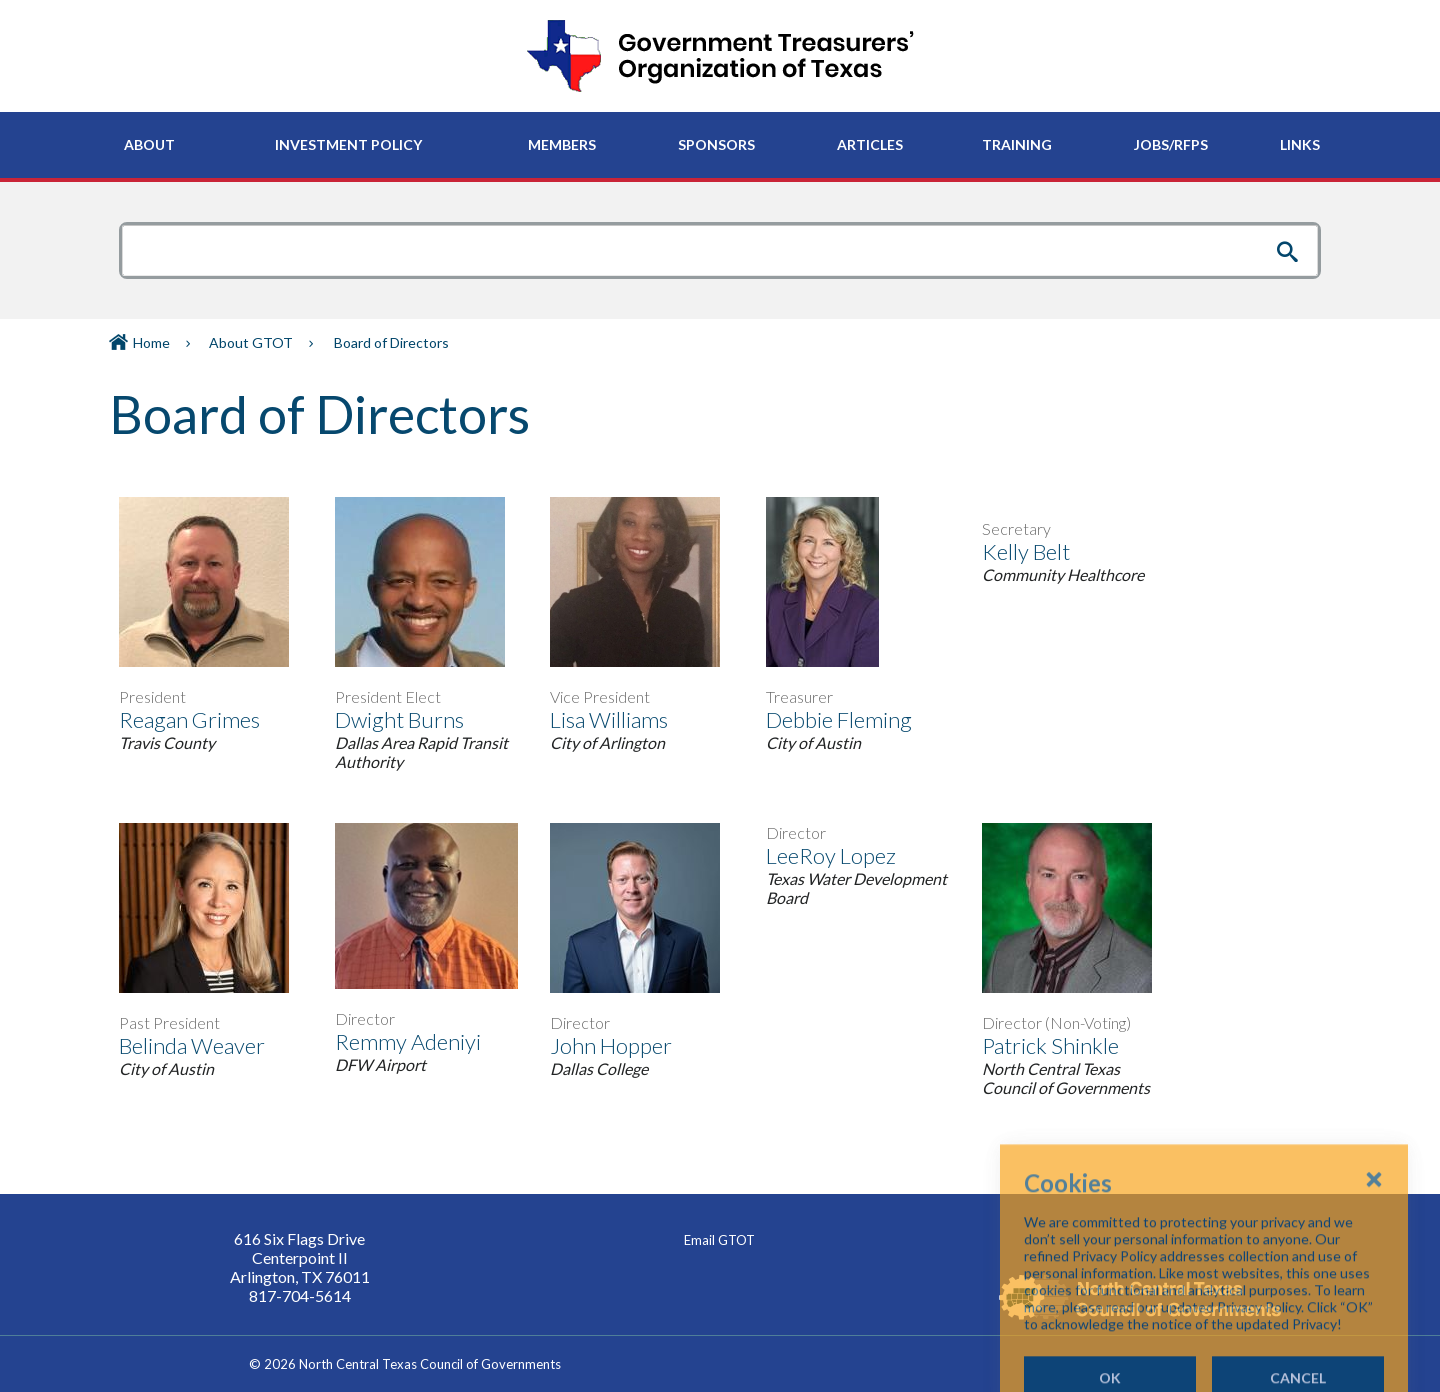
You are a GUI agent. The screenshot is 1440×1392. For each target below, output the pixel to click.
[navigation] (720, 145)
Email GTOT (719, 1240)
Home (151, 342)
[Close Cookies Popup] (1374, 1271)
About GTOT (251, 342)
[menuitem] (149, 145)
